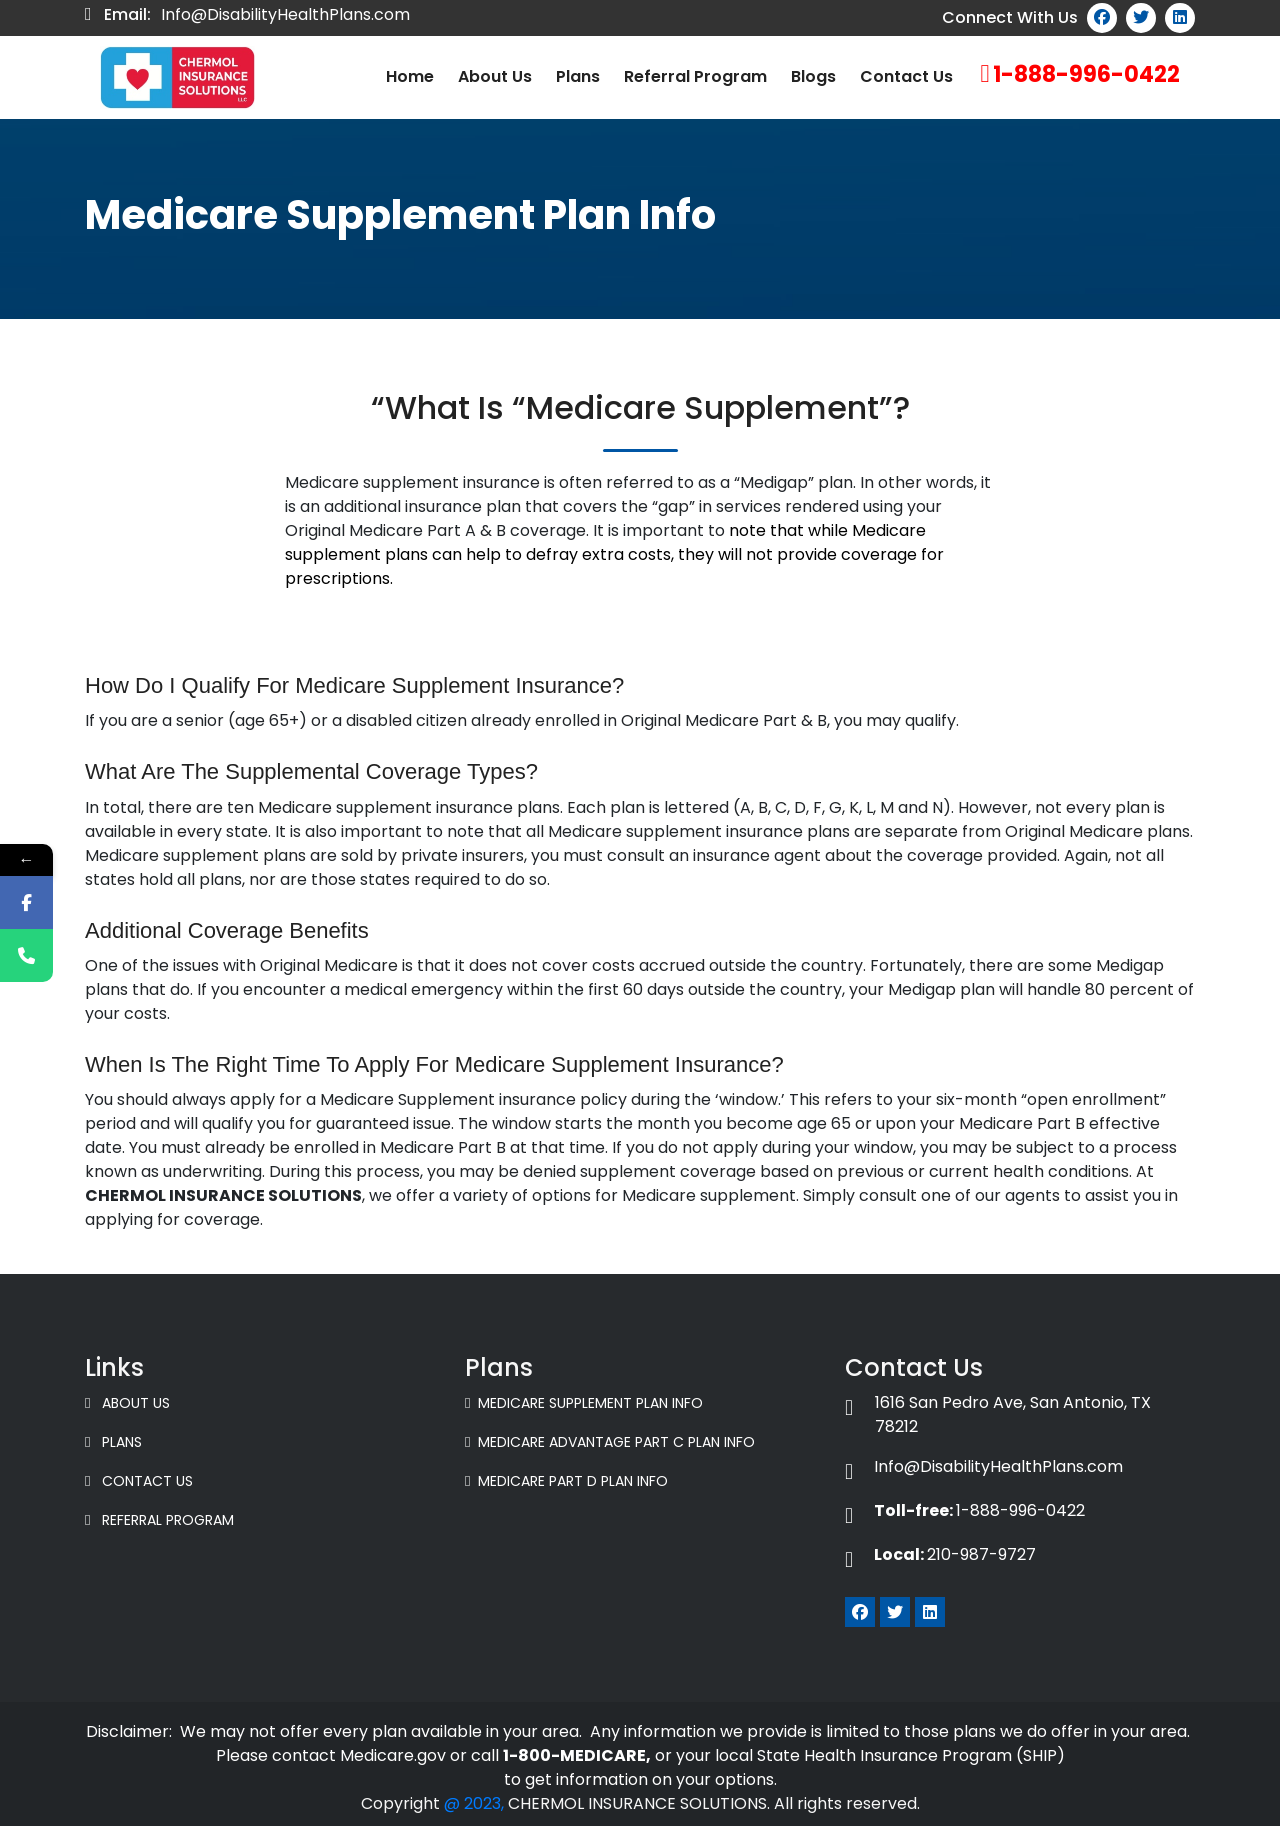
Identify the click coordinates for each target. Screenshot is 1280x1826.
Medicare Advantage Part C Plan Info (610, 1442)
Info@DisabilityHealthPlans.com (285, 14)
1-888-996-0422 (1086, 74)
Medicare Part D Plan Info (566, 1481)
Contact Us (906, 76)
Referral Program (695, 76)
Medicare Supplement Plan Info (584, 1403)
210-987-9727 (940, 1554)
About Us (127, 1403)
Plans (578, 76)
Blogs (813, 76)
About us (495, 76)
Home (410, 76)
